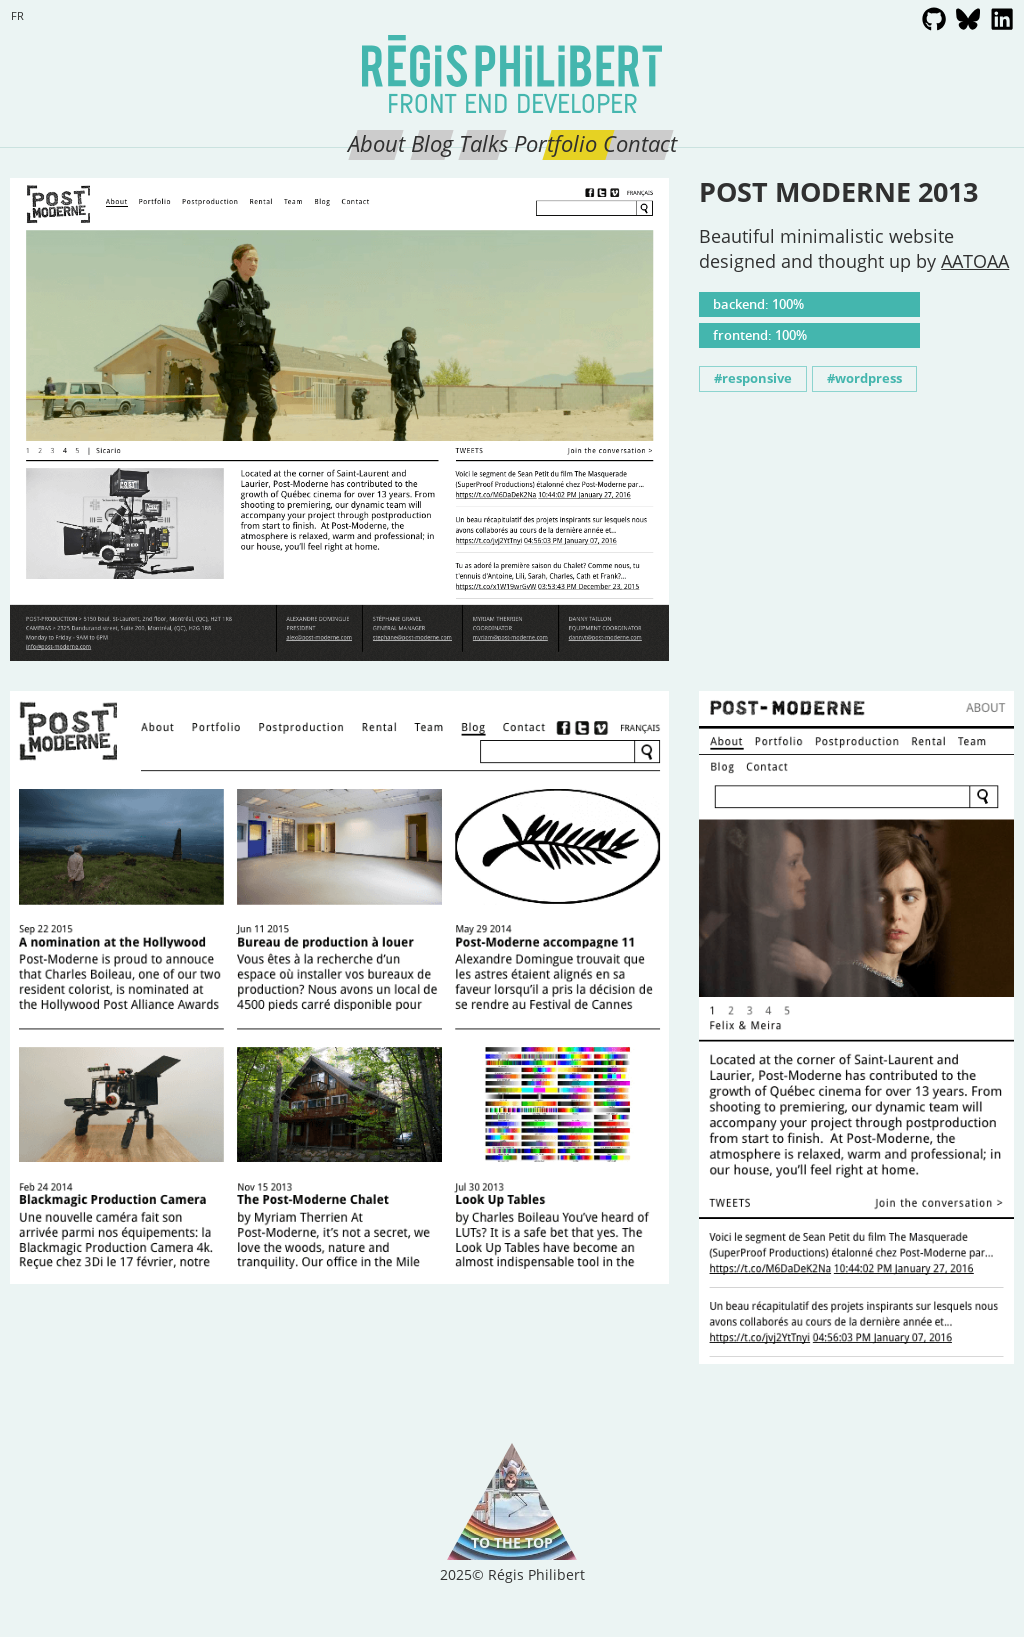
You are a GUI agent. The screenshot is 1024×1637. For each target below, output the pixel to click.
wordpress (868, 378)
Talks (483, 143)
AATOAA (975, 261)
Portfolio (555, 143)
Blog (432, 143)
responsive (757, 378)
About (376, 143)
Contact (640, 143)
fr (17, 15)
